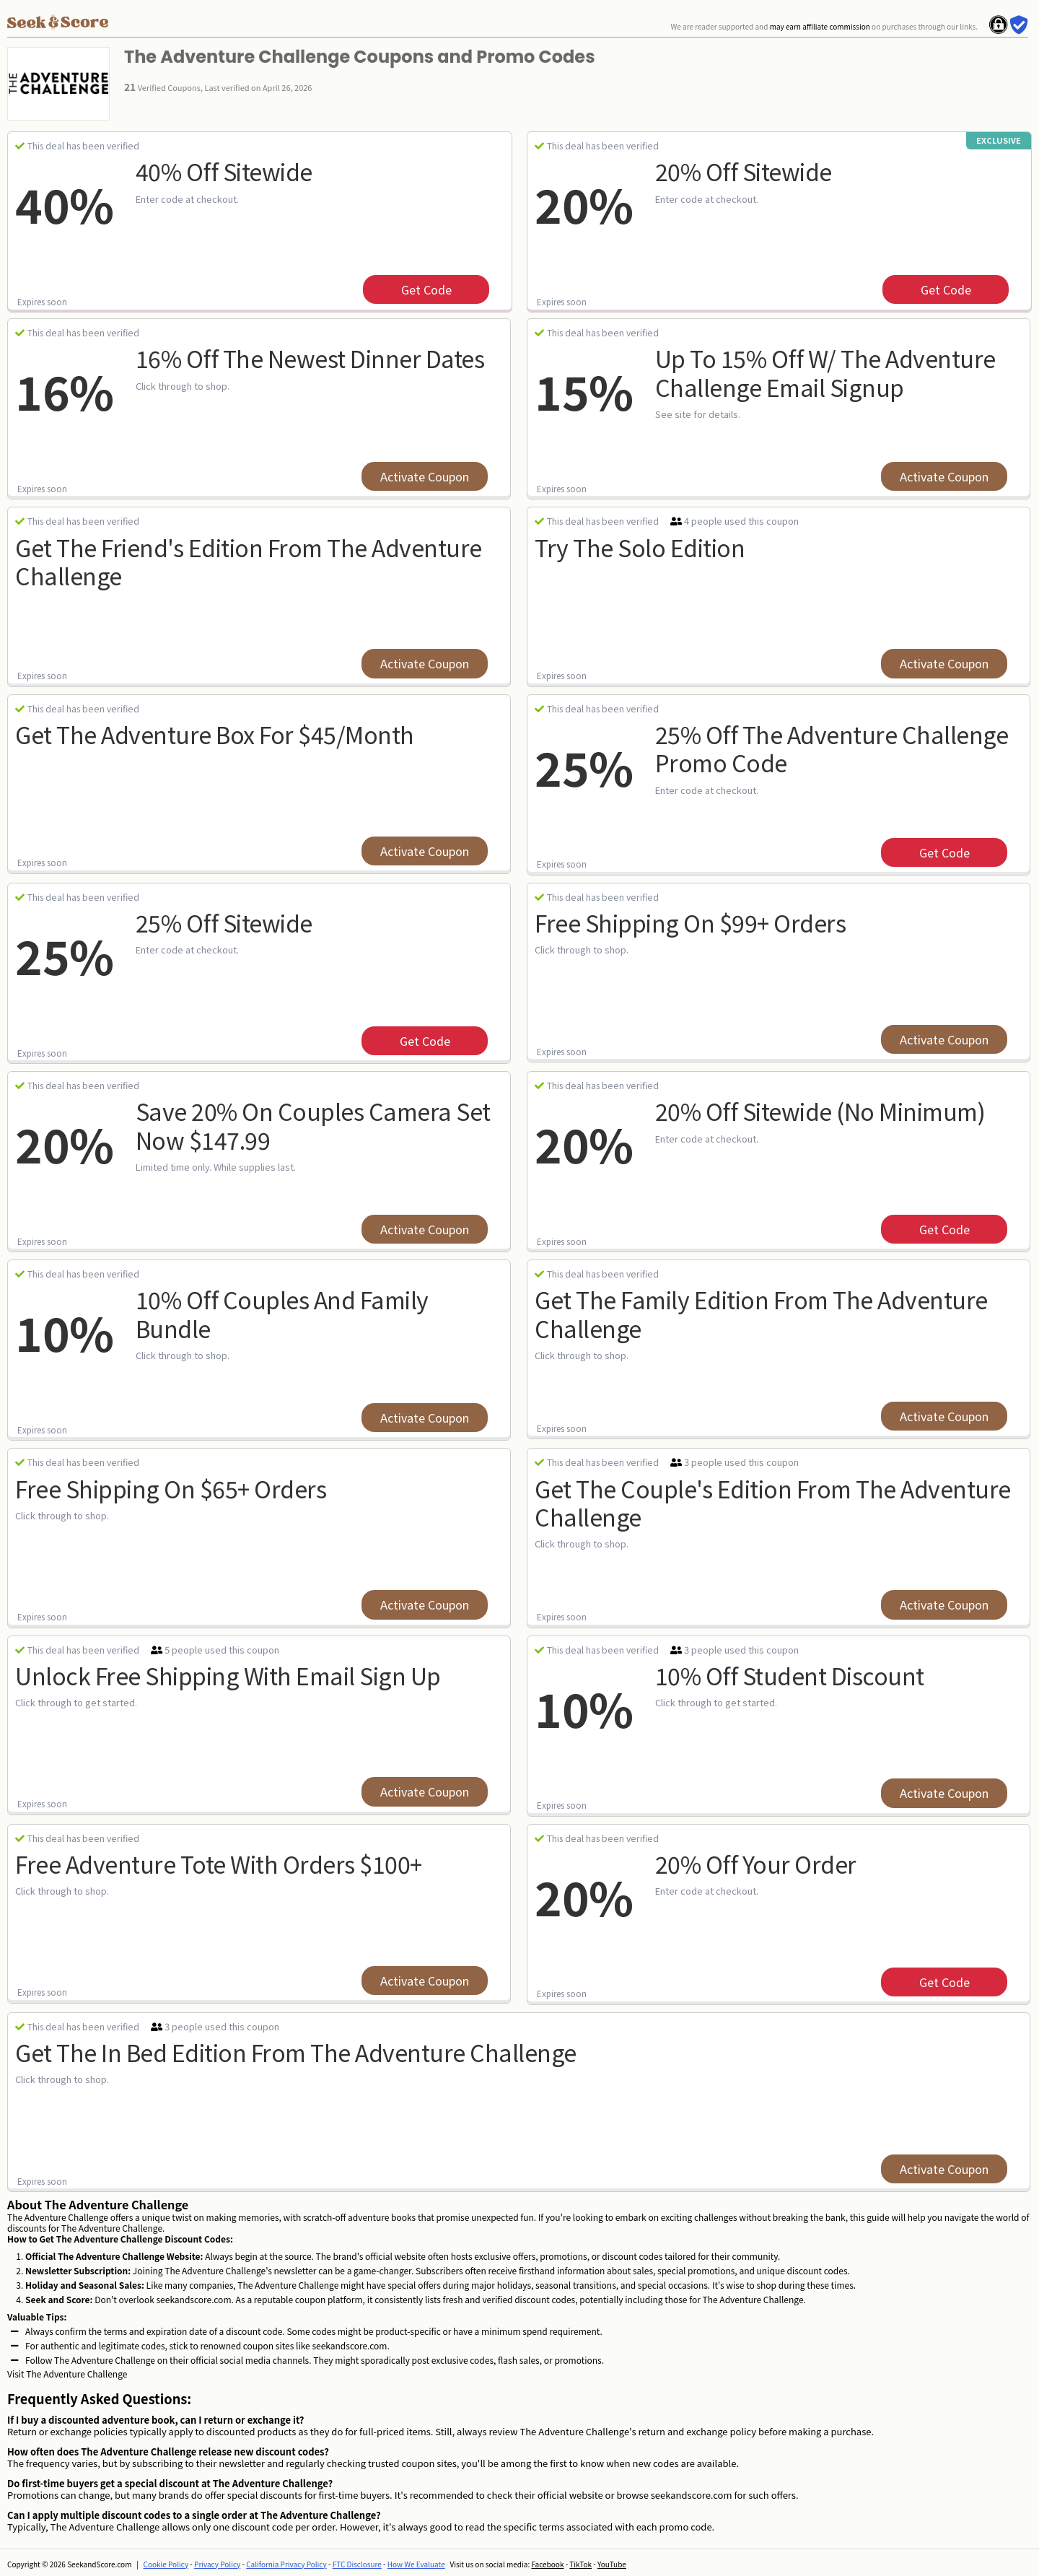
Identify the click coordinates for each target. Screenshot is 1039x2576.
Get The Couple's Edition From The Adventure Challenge (773, 1502)
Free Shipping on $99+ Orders (690, 922)
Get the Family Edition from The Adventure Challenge (761, 1313)
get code (426, 289)
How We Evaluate (416, 2564)
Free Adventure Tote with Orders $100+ (218, 1863)
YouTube (611, 2564)
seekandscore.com (193, 2299)
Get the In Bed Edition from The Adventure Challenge (296, 2052)
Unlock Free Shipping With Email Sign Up (228, 1675)
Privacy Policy (217, 2564)
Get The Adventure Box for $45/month (214, 734)
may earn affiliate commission (820, 26)
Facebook (547, 2564)
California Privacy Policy (286, 2564)
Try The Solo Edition (640, 547)
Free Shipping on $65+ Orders (170, 1488)
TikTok (580, 2564)
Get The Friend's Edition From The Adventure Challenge (248, 561)
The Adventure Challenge (76, 2373)
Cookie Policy (166, 2564)
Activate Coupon (424, 476)
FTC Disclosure (357, 2564)
